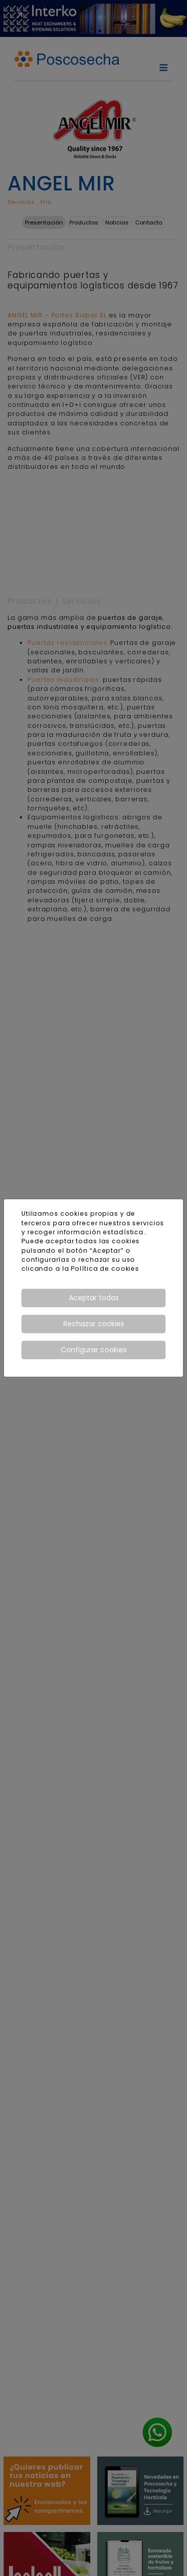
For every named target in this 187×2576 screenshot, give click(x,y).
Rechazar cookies (93, 1324)
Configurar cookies (94, 1350)
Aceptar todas (94, 1298)
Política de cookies (105, 1268)
